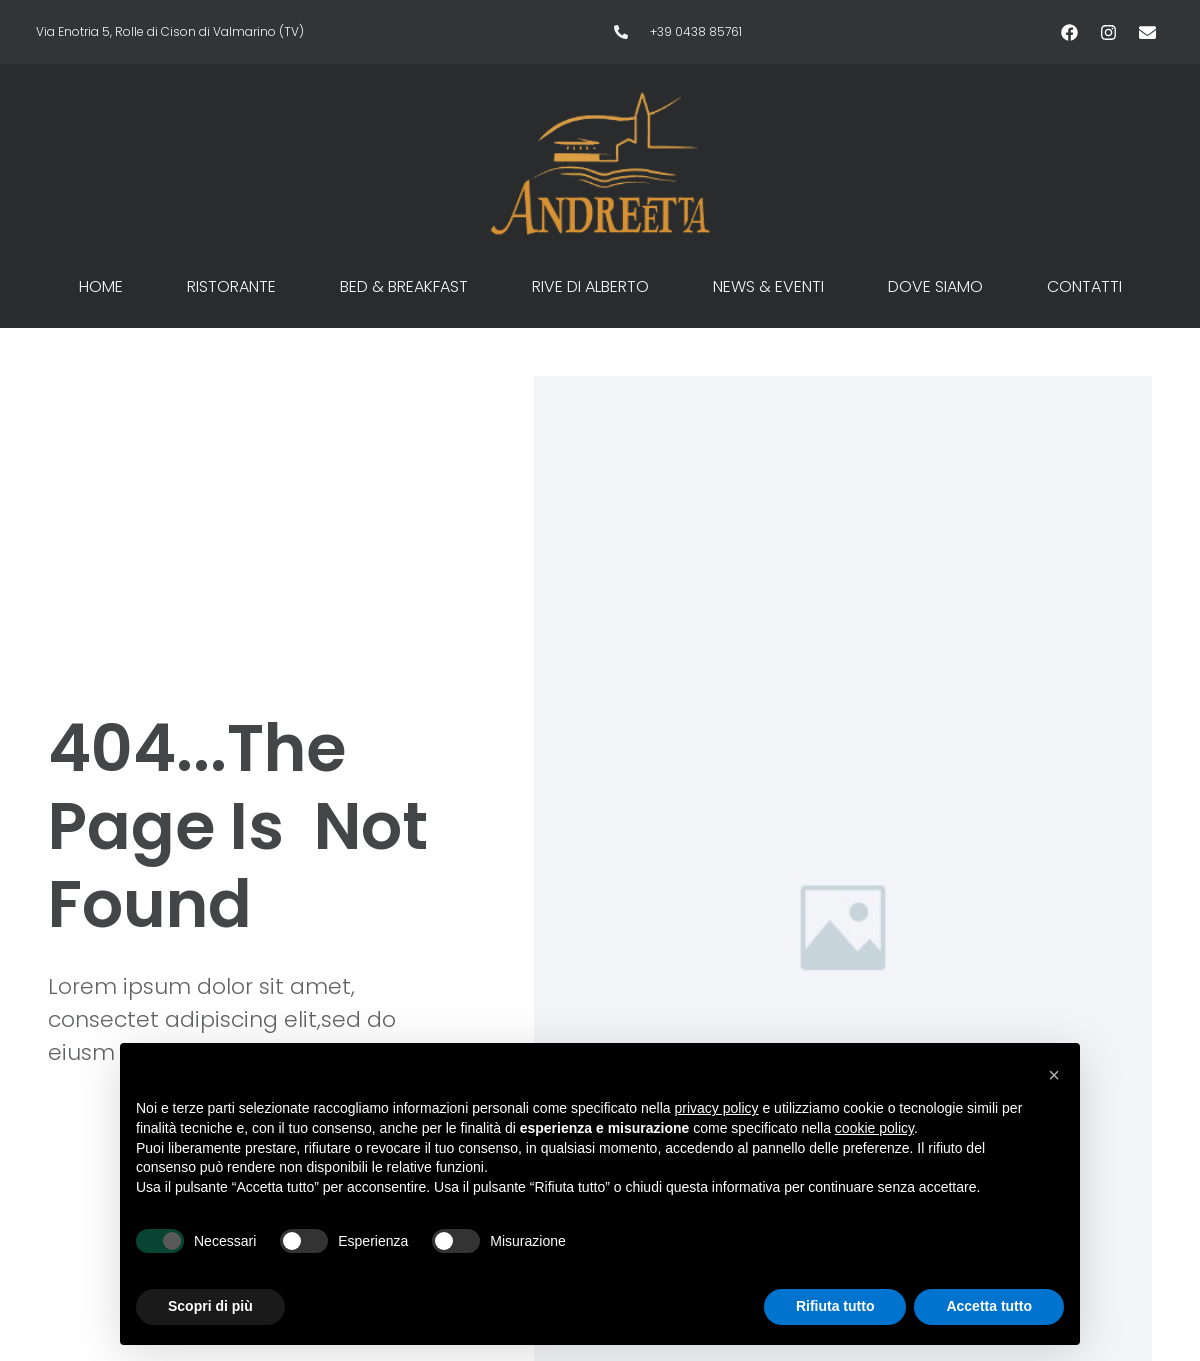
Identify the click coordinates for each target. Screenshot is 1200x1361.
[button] (1054, 1075)
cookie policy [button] (874, 1128)
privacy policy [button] (717, 1108)
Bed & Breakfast (404, 286)
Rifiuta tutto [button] (835, 1306)
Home (101, 286)
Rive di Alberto (590, 286)
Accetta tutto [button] (989, 1306)
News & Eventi (768, 286)
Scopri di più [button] (210, 1306)
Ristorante (231, 286)
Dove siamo (935, 286)
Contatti (1084, 286)
